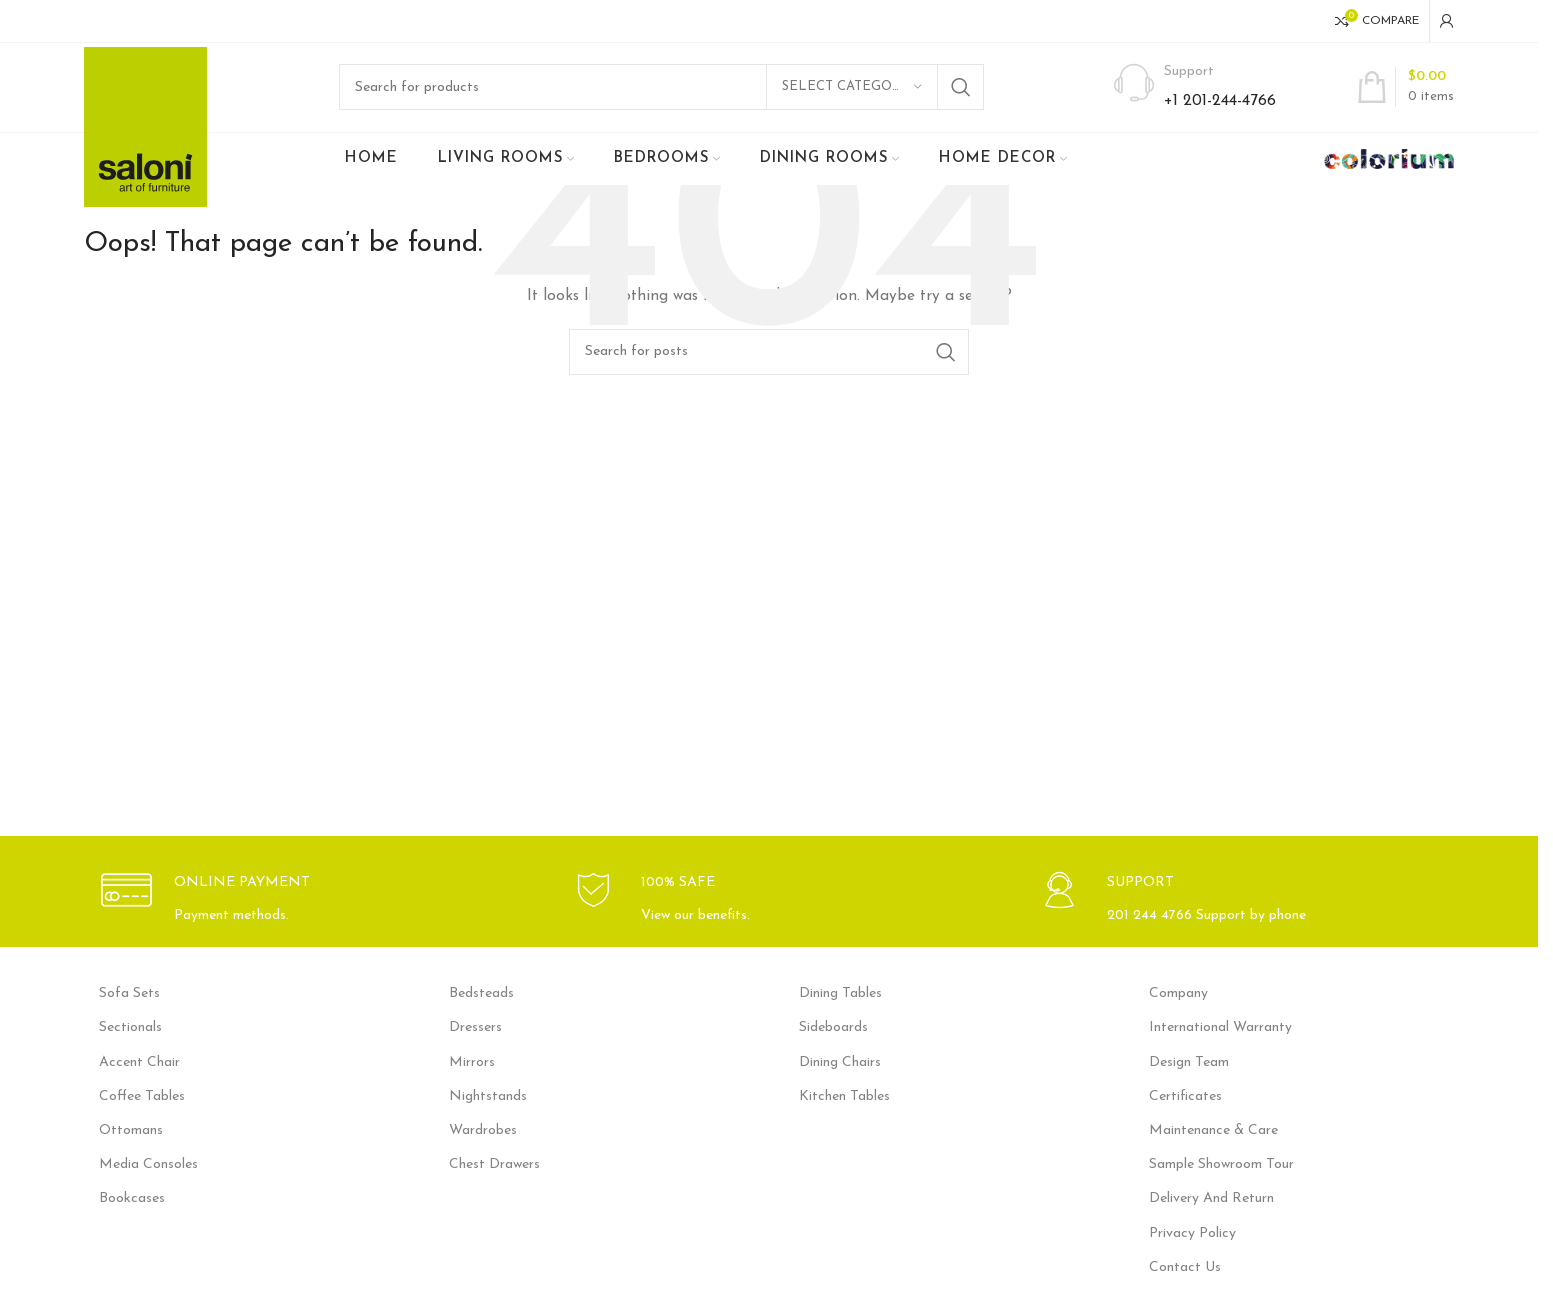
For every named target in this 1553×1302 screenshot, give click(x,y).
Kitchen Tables (844, 1097)
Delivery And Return (1211, 1200)
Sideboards (833, 1029)
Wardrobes (483, 1131)
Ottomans (131, 1131)
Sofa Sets (129, 994)
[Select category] (852, 88)
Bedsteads (481, 994)
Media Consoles (148, 1165)
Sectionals (130, 1029)
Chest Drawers (494, 1165)
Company (1178, 994)
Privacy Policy (1192, 1234)
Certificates (1185, 1097)
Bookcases (132, 1200)
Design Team (1189, 1063)
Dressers (475, 1029)
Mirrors (472, 1063)
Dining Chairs (840, 1063)
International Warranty (1220, 1029)
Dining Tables (840, 994)
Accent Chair (139, 1063)
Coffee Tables (142, 1097)
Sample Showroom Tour (1221, 1165)
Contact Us (1185, 1268)
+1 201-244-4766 (1220, 102)
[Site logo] (145, 127)
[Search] (661, 88)
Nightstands (488, 1097)
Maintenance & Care (1213, 1131)
